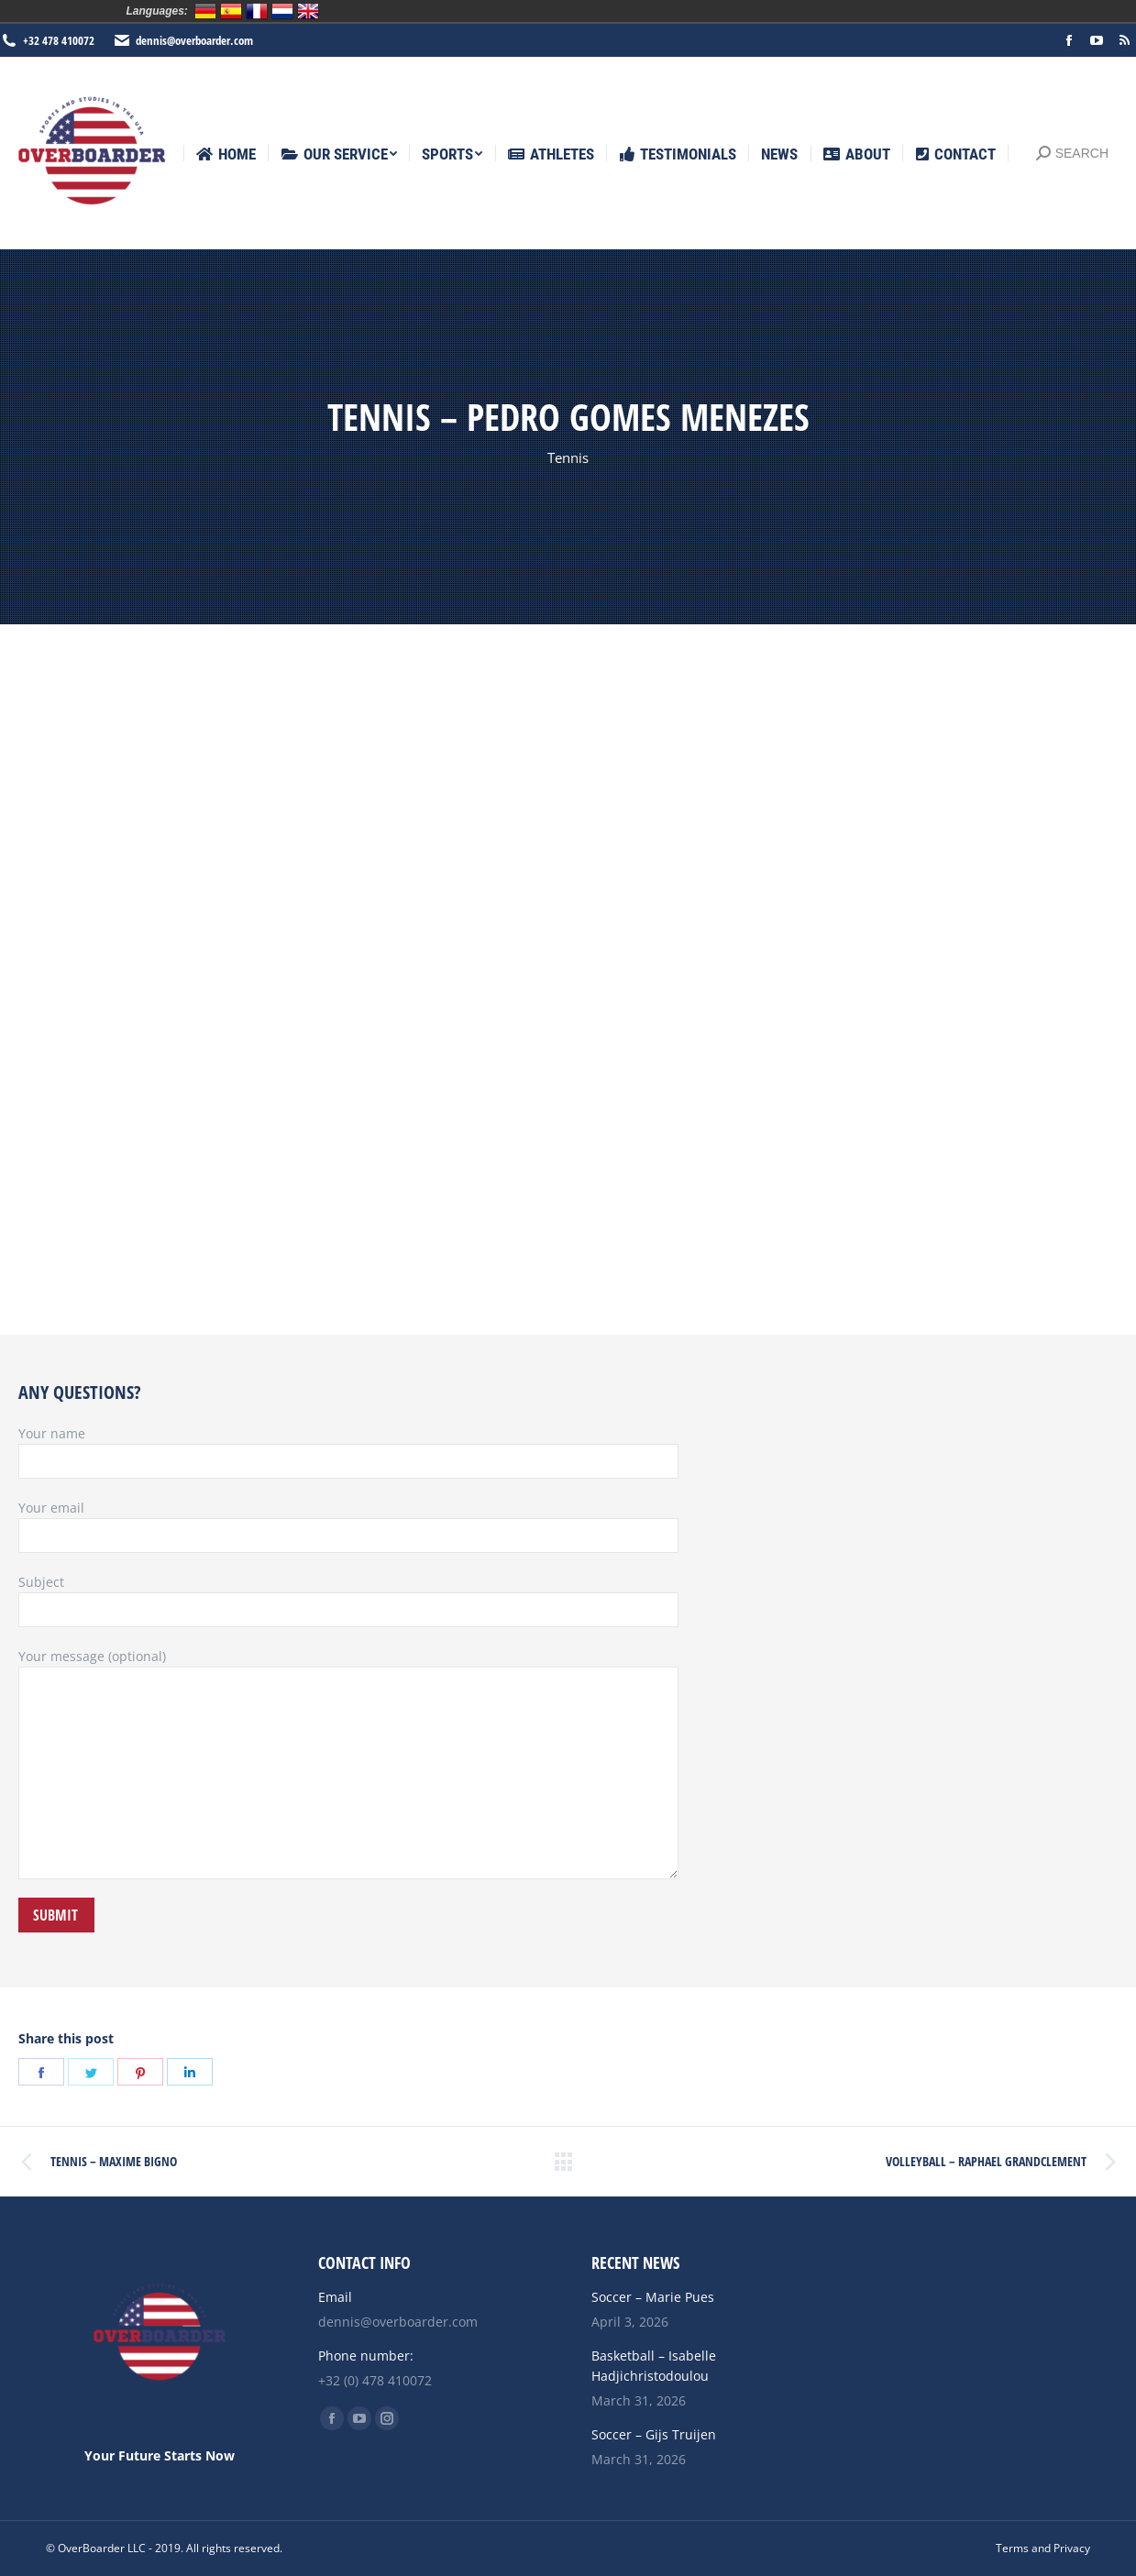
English (308, 11)
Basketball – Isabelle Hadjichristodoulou (653, 2365)
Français (257, 11)
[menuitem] (226, 154)
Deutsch (205, 11)
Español (231, 11)
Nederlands (282, 11)
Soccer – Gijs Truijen (653, 2434)
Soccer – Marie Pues (652, 2297)
